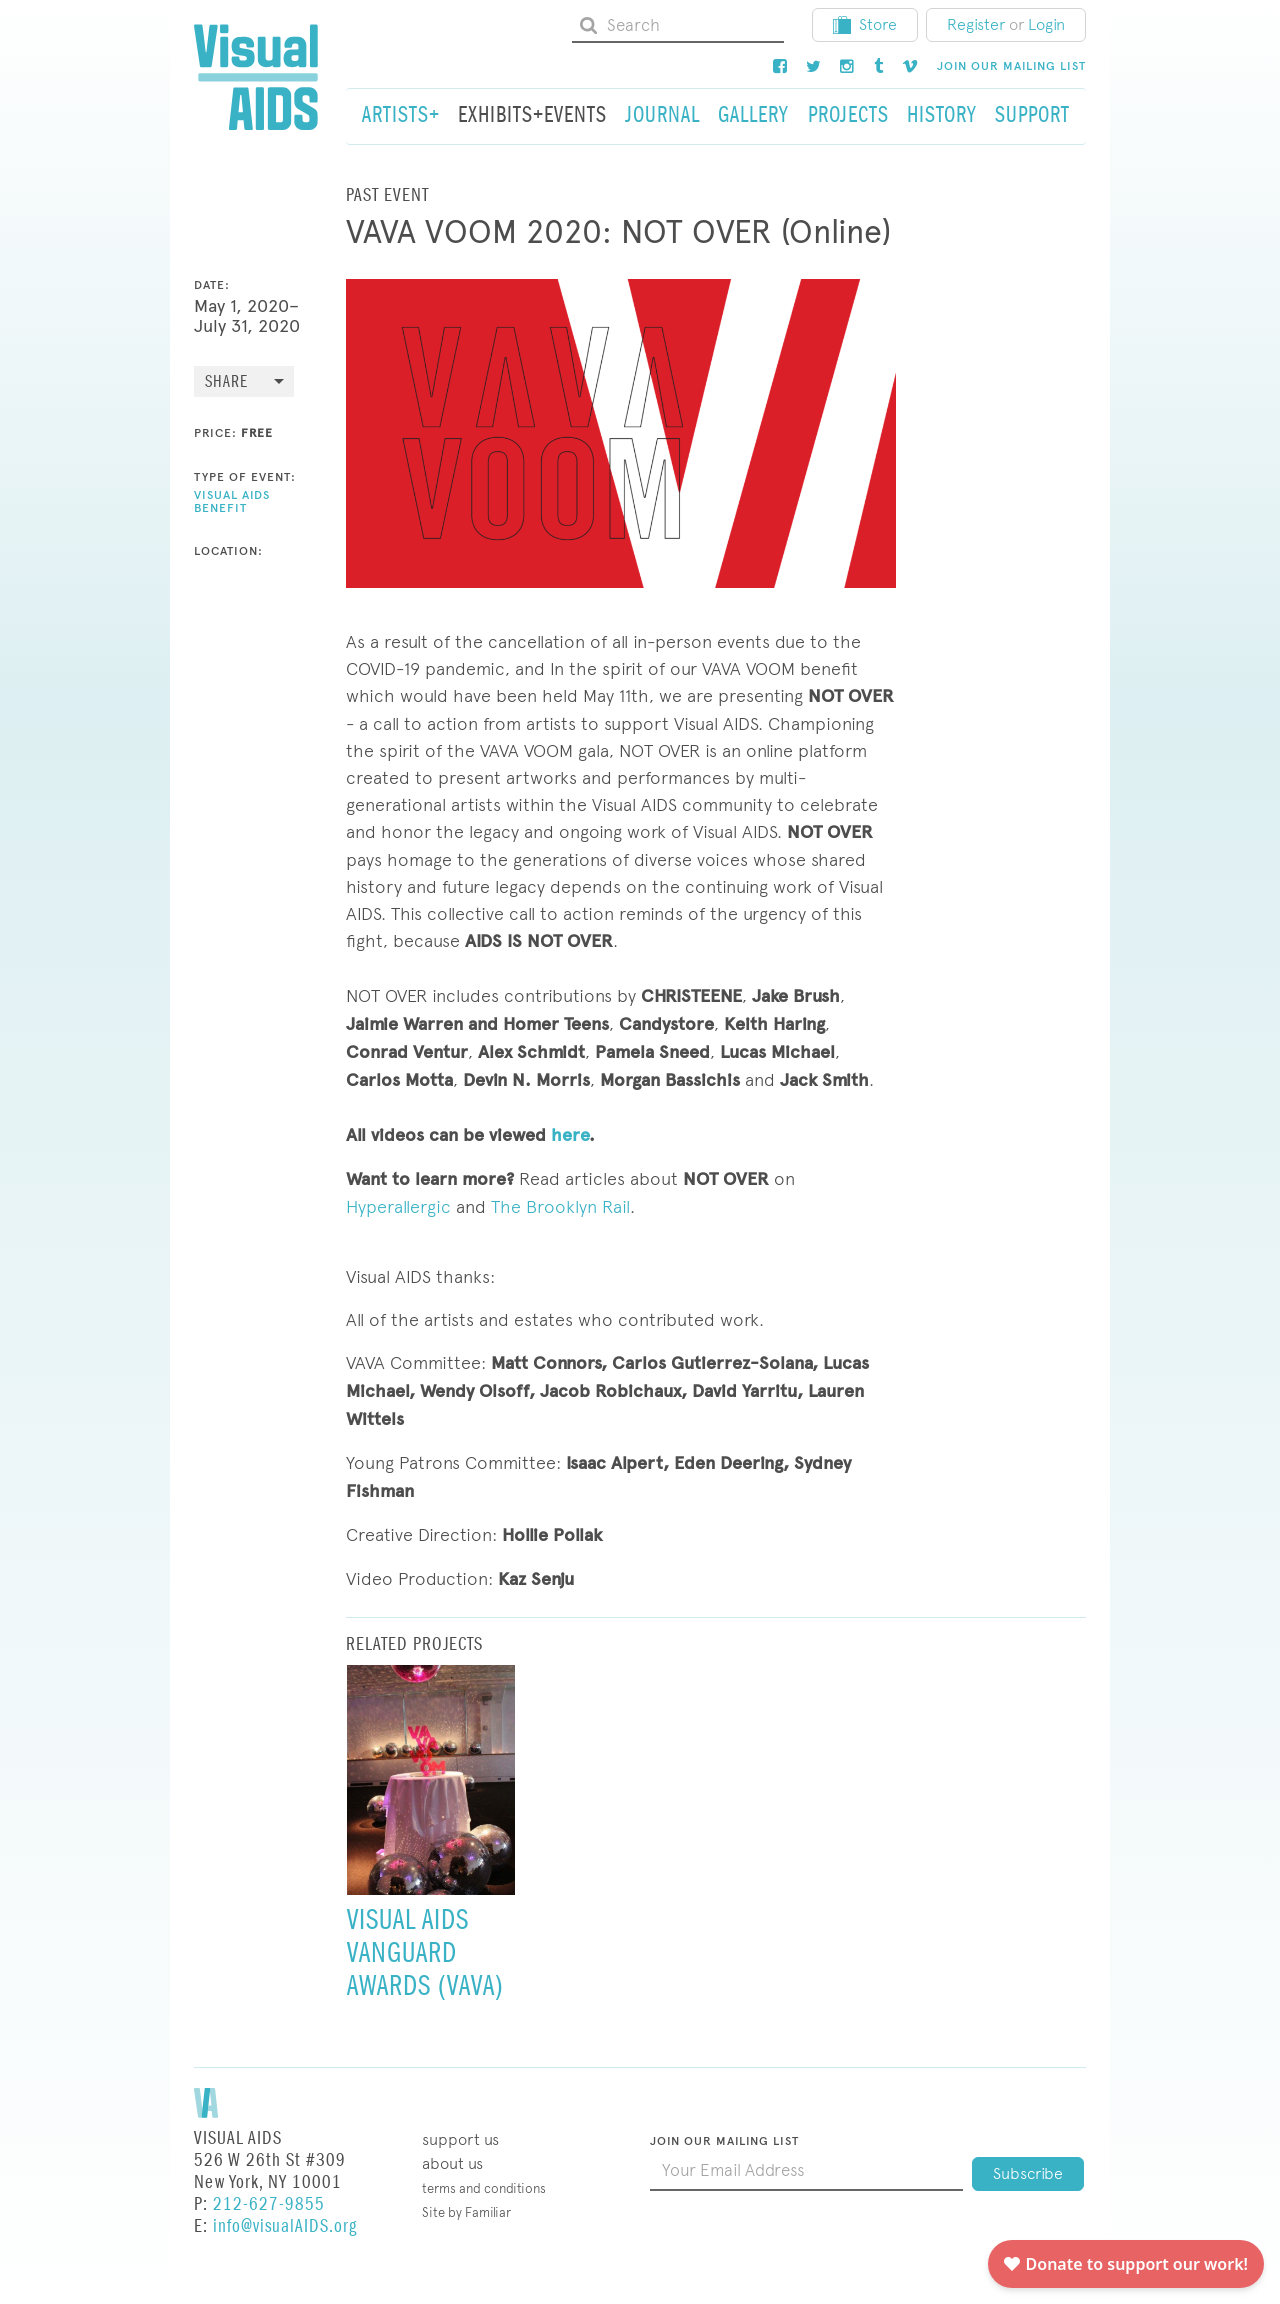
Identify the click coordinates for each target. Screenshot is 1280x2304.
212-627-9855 (269, 2204)
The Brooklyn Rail (560, 1206)
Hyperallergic (398, 1206)
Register (976, 24)
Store (865, 24)
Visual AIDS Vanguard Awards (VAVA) (425, 1952)
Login (1046, 24)
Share (226, 382)
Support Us (460, 2139)
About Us (452, 2163)
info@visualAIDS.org (285, 2226)
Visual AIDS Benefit (232, 501)
